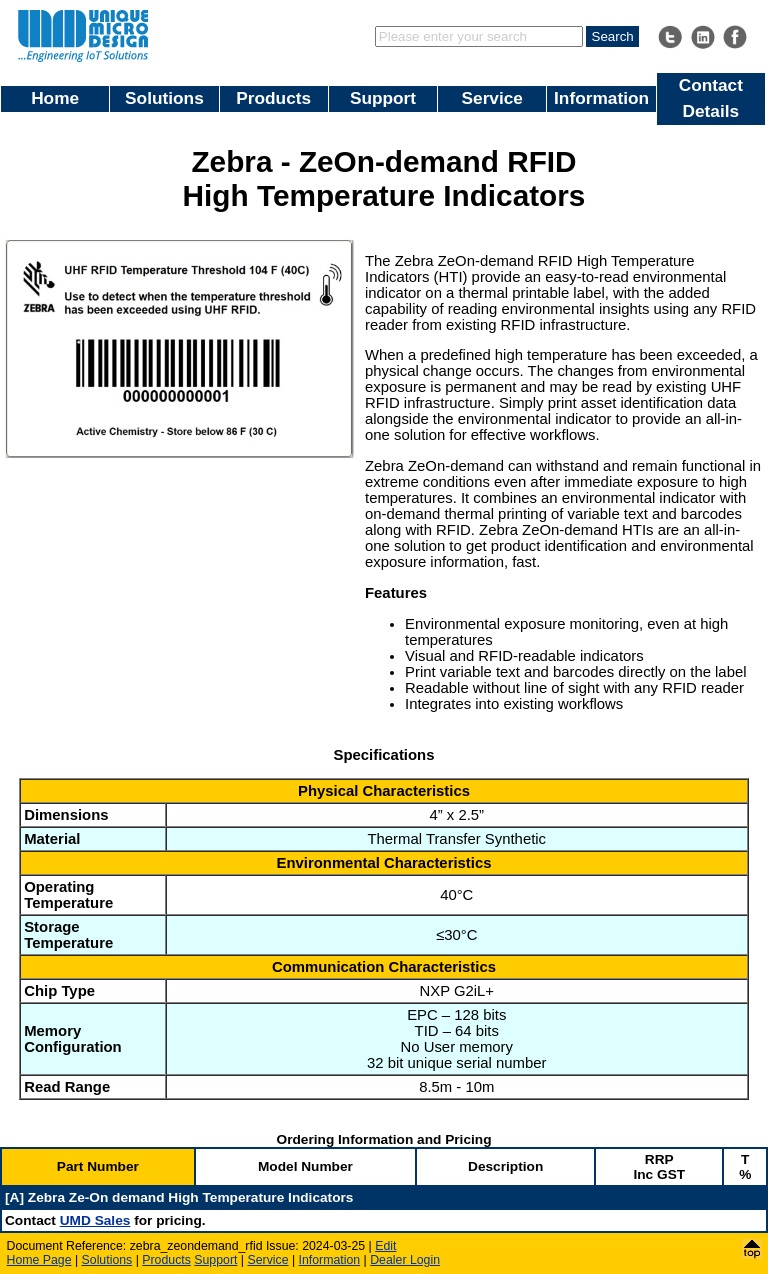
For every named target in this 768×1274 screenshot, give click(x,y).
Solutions (164, 98)
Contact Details (711, 98)
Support (383, 98)
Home (55, 98)
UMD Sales (95, 1220)
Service (492, 98)
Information (601, 98)
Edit (385, 1246)
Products (273, 98)
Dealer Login (405, 1260)
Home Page (39, 1260)
